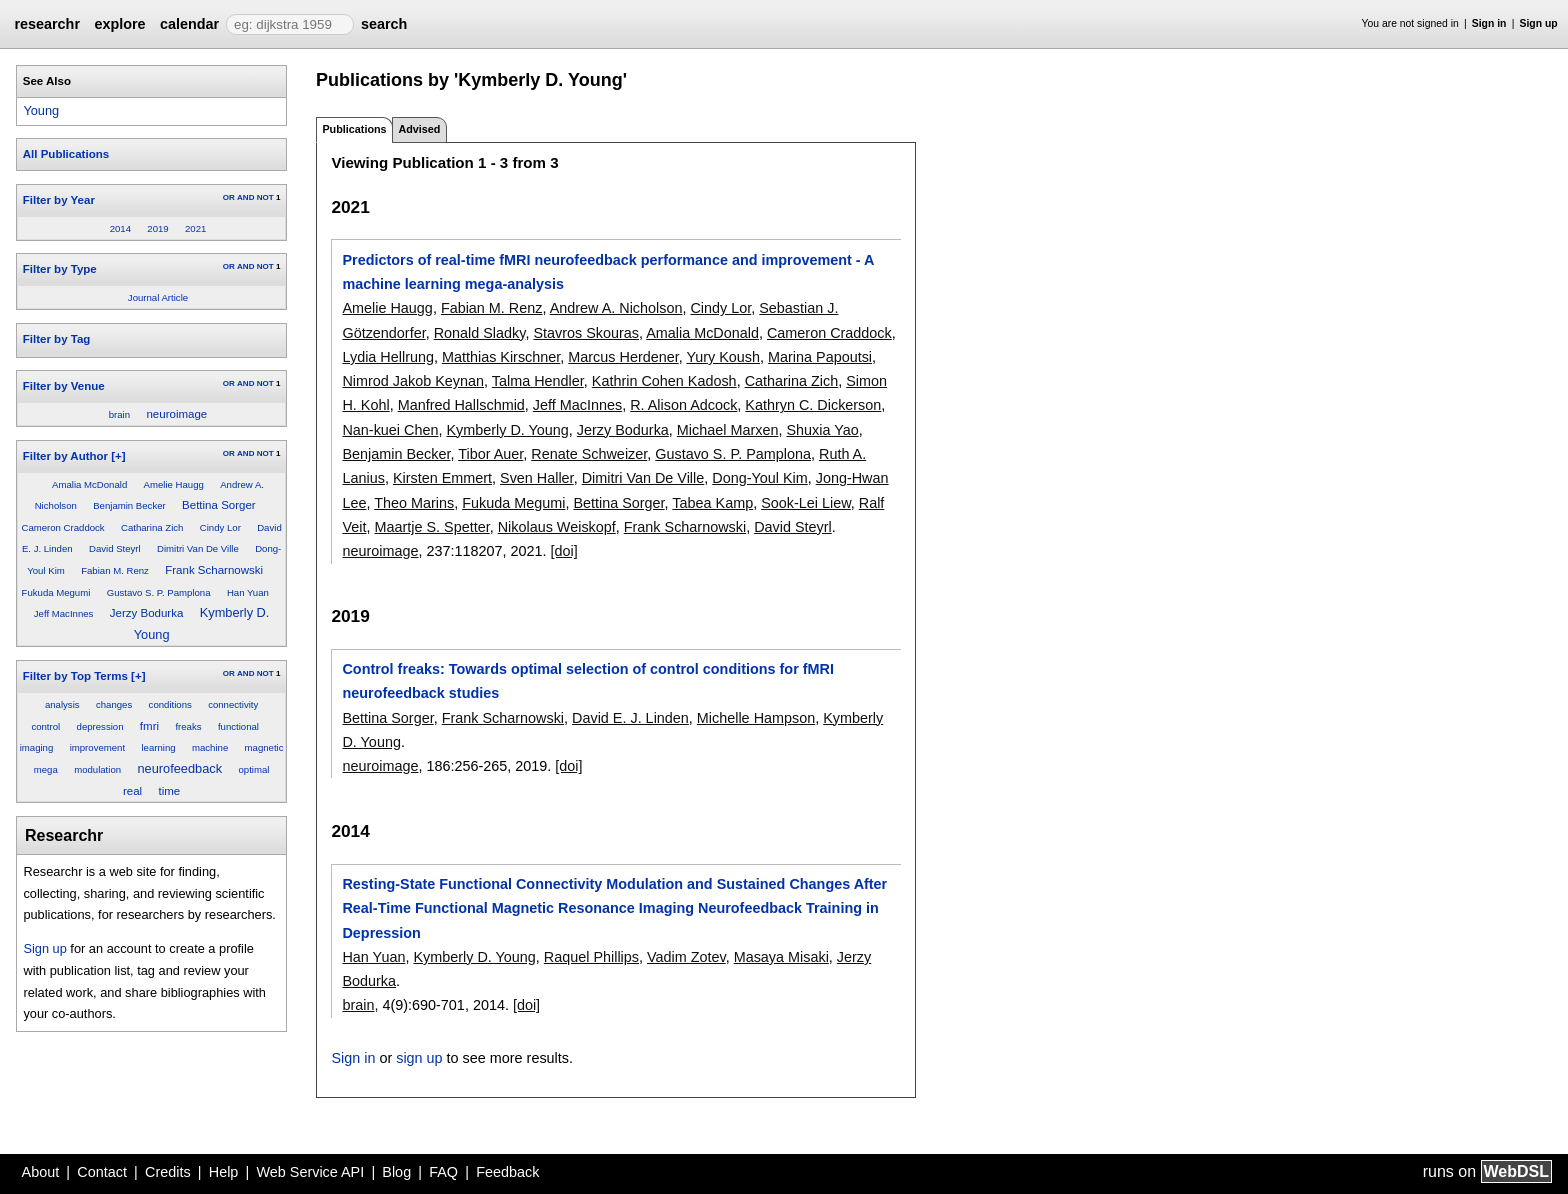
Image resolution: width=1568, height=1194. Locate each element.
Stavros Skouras (586, 333)
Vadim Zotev (686, 957)
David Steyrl (115, 548)
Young (41, 110)
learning (158, 747)
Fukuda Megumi (56, 592)
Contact (102, 1172)
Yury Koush (723, 357)
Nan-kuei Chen (390, 430)
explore (119, 24)
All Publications (66, 154)
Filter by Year (59, 200)
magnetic (264, 747)
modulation (97, 769)
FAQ (443, 1172)
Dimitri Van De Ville (198, 548)
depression (100, 726)
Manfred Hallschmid (461, 405)
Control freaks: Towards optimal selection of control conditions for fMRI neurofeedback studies (587, 681)
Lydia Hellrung (387, 357)
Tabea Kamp (712, 503)
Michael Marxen (728, 430)
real (132, 791)
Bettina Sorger (219, 505)
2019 (157, 228)
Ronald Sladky (480, 333)
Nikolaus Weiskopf (557, 527)
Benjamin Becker (129, 505)
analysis (62, 704)
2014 (120, 228)
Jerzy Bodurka (147, 613)
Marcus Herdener (623, 357)
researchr (47, 24)
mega (46, 769)
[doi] (564, 551)
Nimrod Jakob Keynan (413, 381)
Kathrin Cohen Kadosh (664, 381)
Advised (419, 129)
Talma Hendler (538, 381)
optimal (253, 769)
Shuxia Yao (822, 430)
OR (229, 197)
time (170, 791)
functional (238, 726)
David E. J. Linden (630, 718)
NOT (265, 197)
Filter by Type (60, 269)
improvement (97, 747)
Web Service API (310, 1172)
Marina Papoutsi (820, 357)
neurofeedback (179, 768)
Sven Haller (537, 478)
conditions (170, 704)
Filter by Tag (57, 339)
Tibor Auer (490, 454)
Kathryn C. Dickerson (813, 405)
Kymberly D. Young (507, 430)
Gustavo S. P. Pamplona (159, 592)
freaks (188, 726)
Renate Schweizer (589, 454)
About (41, 1172)
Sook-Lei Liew (806, 503)
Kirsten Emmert (442, 478)
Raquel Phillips (591, 957)
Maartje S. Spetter (431, 527)
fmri (149, 726)
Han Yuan (248, 592)
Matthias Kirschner (501, 357)
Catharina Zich (152, 527)
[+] (118, 456)
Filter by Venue (64, 386)
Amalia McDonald (89, 484)
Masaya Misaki (781, 957)
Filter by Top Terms (75, 676)
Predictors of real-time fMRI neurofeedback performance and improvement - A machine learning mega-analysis (608, 272)
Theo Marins (414, 503)
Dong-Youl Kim (759, 478)
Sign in (1489, 23)
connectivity (233, 704)
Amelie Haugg (174, 484)
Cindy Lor (220, 527)
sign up (419, 1058)
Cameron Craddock (62, 527)
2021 (195, 228)
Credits (168, 1172)
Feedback (507, 1172)
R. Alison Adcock (683, 405)
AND (245, 197)
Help (224, 1172)
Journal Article (158, 297)
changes (114, 704)
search (384, 24)
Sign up (1539, 23)
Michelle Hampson (756, 718)
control (45, 726)
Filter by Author (65, 456)
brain (119, 414)
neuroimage (176, 414)
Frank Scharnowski (214, 570)
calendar (189, 24)
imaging (37, 747)
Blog (396, 1172)
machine (210, 747)
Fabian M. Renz (115, 570)
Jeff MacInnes (64, 613)
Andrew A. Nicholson (616, 308)
